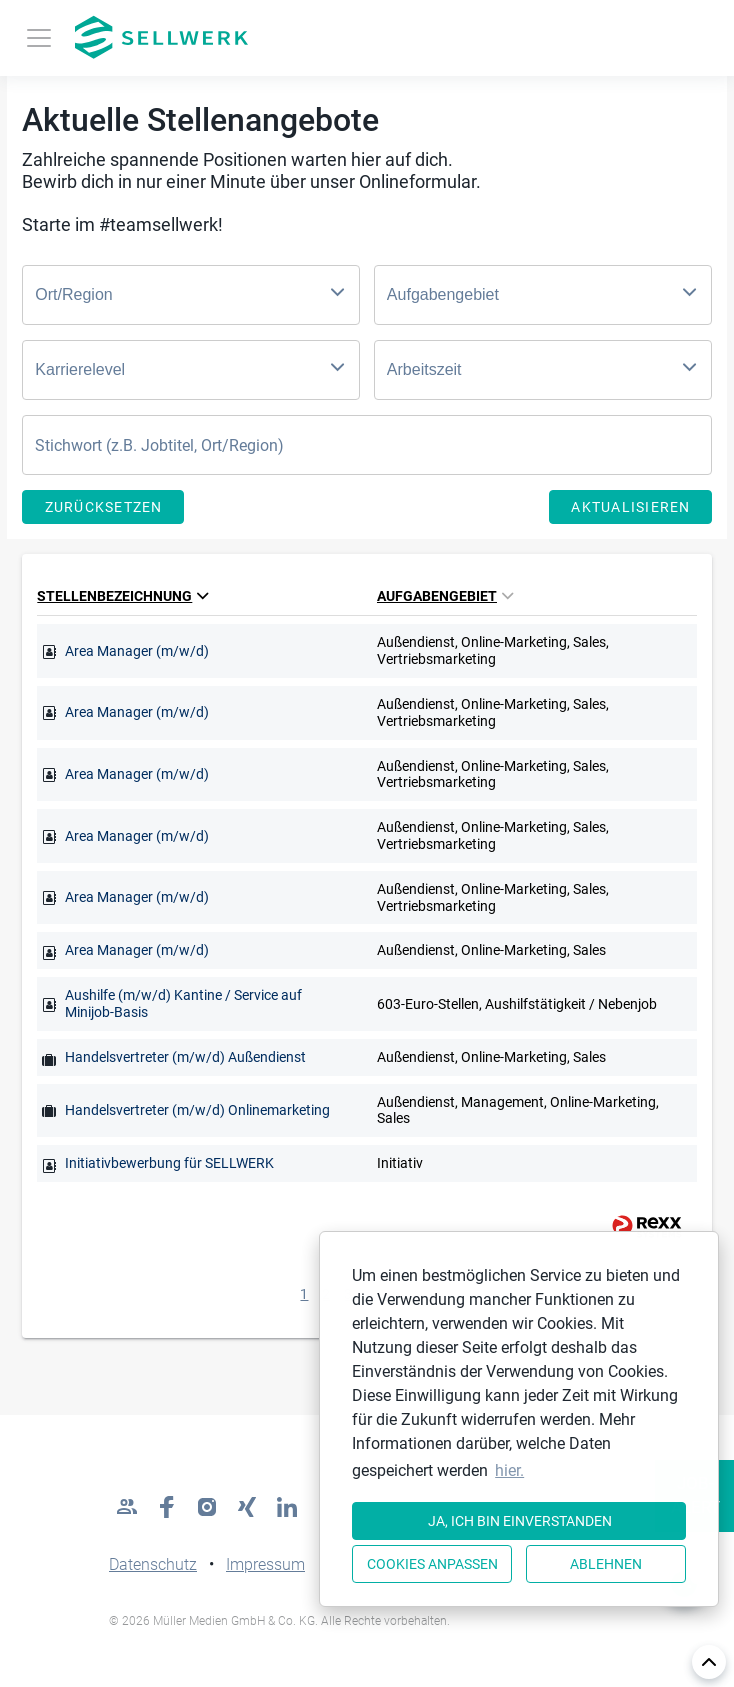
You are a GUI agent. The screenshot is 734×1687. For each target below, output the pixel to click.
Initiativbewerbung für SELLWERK (169, 1163)
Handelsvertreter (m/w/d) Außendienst (185, 1057)
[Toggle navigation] (39, 38)
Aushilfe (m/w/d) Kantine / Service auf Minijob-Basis (183, 1003)
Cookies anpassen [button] (432, 1564)
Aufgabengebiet (445, 596)
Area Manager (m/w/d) (137, 651)
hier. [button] (509, 1470)
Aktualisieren (630, 507)
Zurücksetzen (104, 507)
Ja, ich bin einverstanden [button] (520, 1521)
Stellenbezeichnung (122, 596)
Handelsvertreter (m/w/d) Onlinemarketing (197, 1110)
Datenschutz (153, 1564)
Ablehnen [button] (606, 1564)
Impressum (265, 1564)
